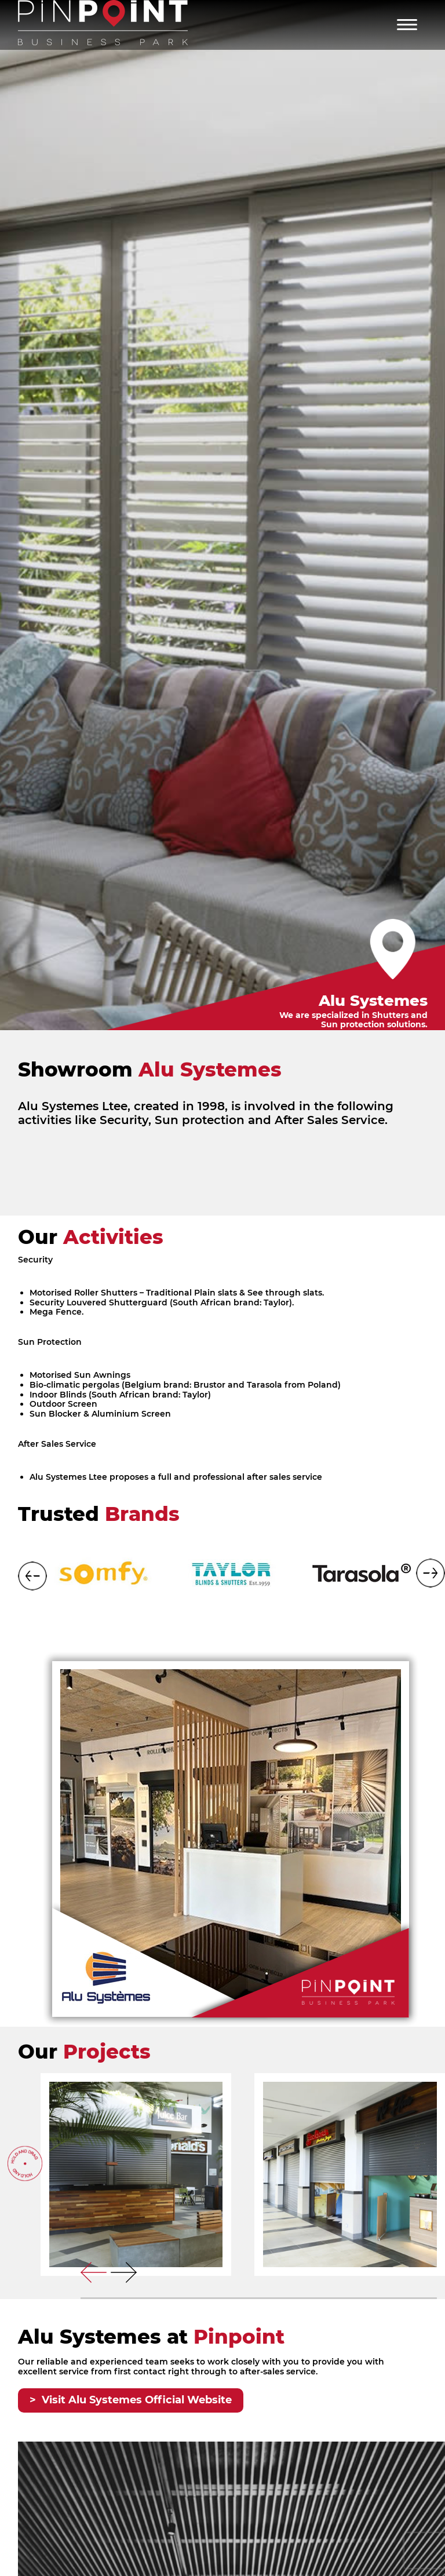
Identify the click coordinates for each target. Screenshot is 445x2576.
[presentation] (94, 2272)
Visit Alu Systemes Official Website (137, 2399)
